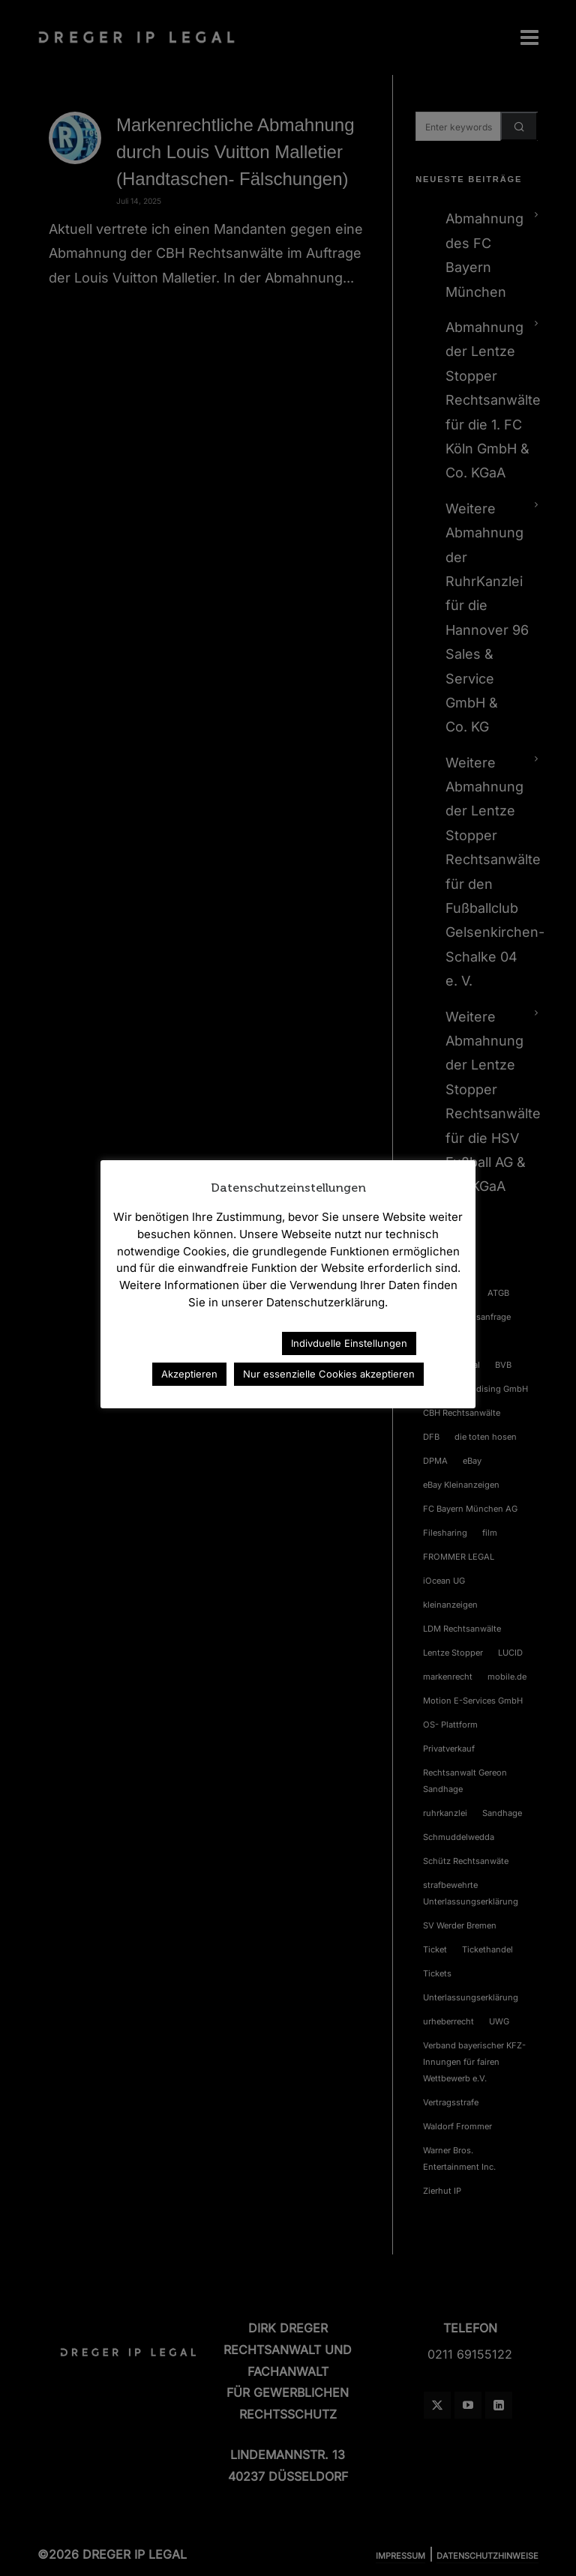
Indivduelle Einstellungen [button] (349, 1343)
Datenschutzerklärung (205, 1343)
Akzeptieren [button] (189, 1374)
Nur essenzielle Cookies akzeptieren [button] (329, 1374)
